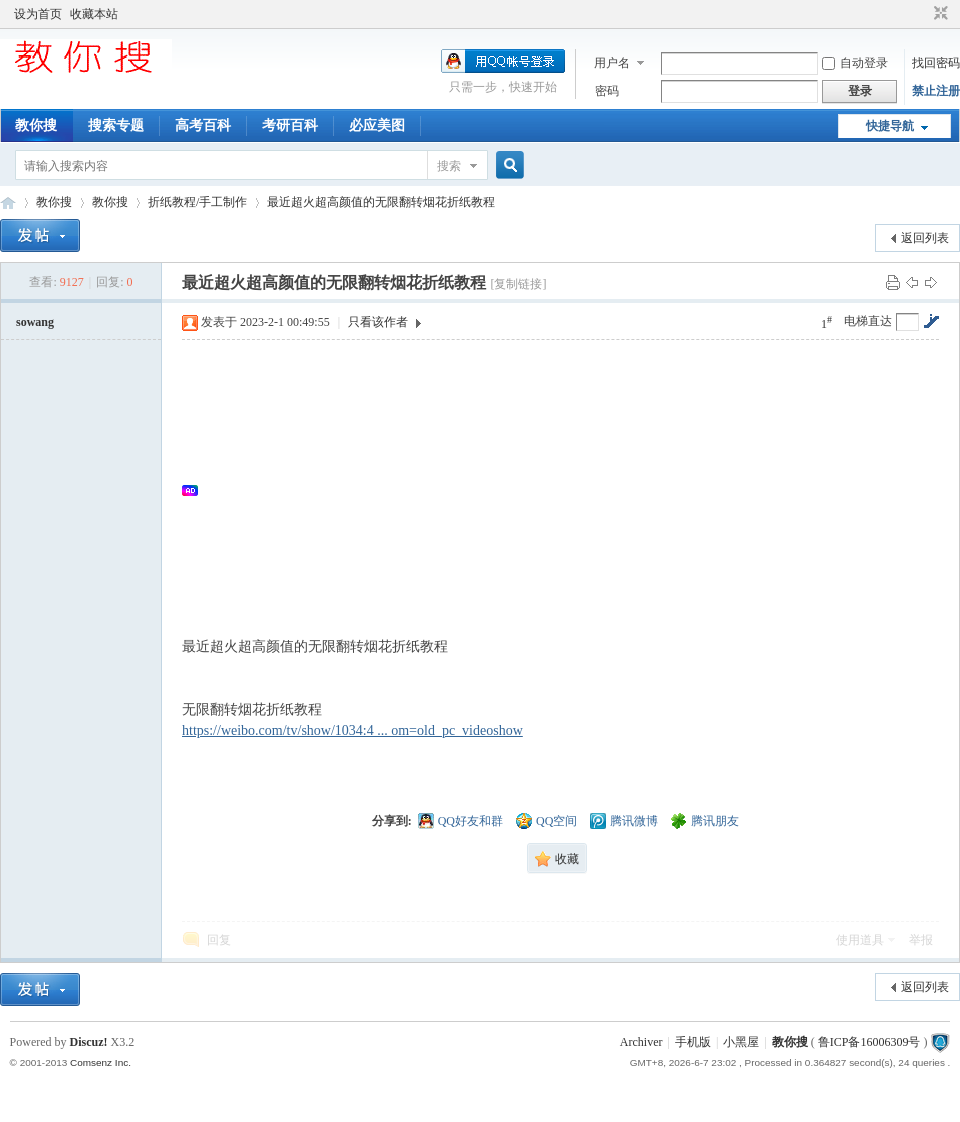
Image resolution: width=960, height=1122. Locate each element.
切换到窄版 (938, 14)
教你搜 (36, 125)
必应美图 (377, 125)
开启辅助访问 (922, 14)
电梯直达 (868, 321)
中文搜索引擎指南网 (8, 202)
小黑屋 (741, 1042)
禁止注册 (936, 91)
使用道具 (860, 940)
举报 (921, 940)
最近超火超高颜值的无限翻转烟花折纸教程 (381, 202)
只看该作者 (378, 322)
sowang (35, 322)
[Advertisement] (570, 490)
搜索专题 (116, 125)
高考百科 (203, 125)
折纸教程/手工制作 (197, 202)
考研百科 (290, 125)
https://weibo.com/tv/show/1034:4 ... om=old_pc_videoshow (352, 730)
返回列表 (925, 238)
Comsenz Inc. (100, 1062)
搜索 (449, 166)
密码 (607, 91)
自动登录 (855, 63)
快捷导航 (890, 126)
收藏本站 (94, 14)
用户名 (612, 63)
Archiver (641, 1042)
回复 (219, 940)
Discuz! (89, 1042)
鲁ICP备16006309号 (869, 1042)
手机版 (693, 1042)
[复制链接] (518, 284)
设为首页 (38, 14)
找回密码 (936, 63)
